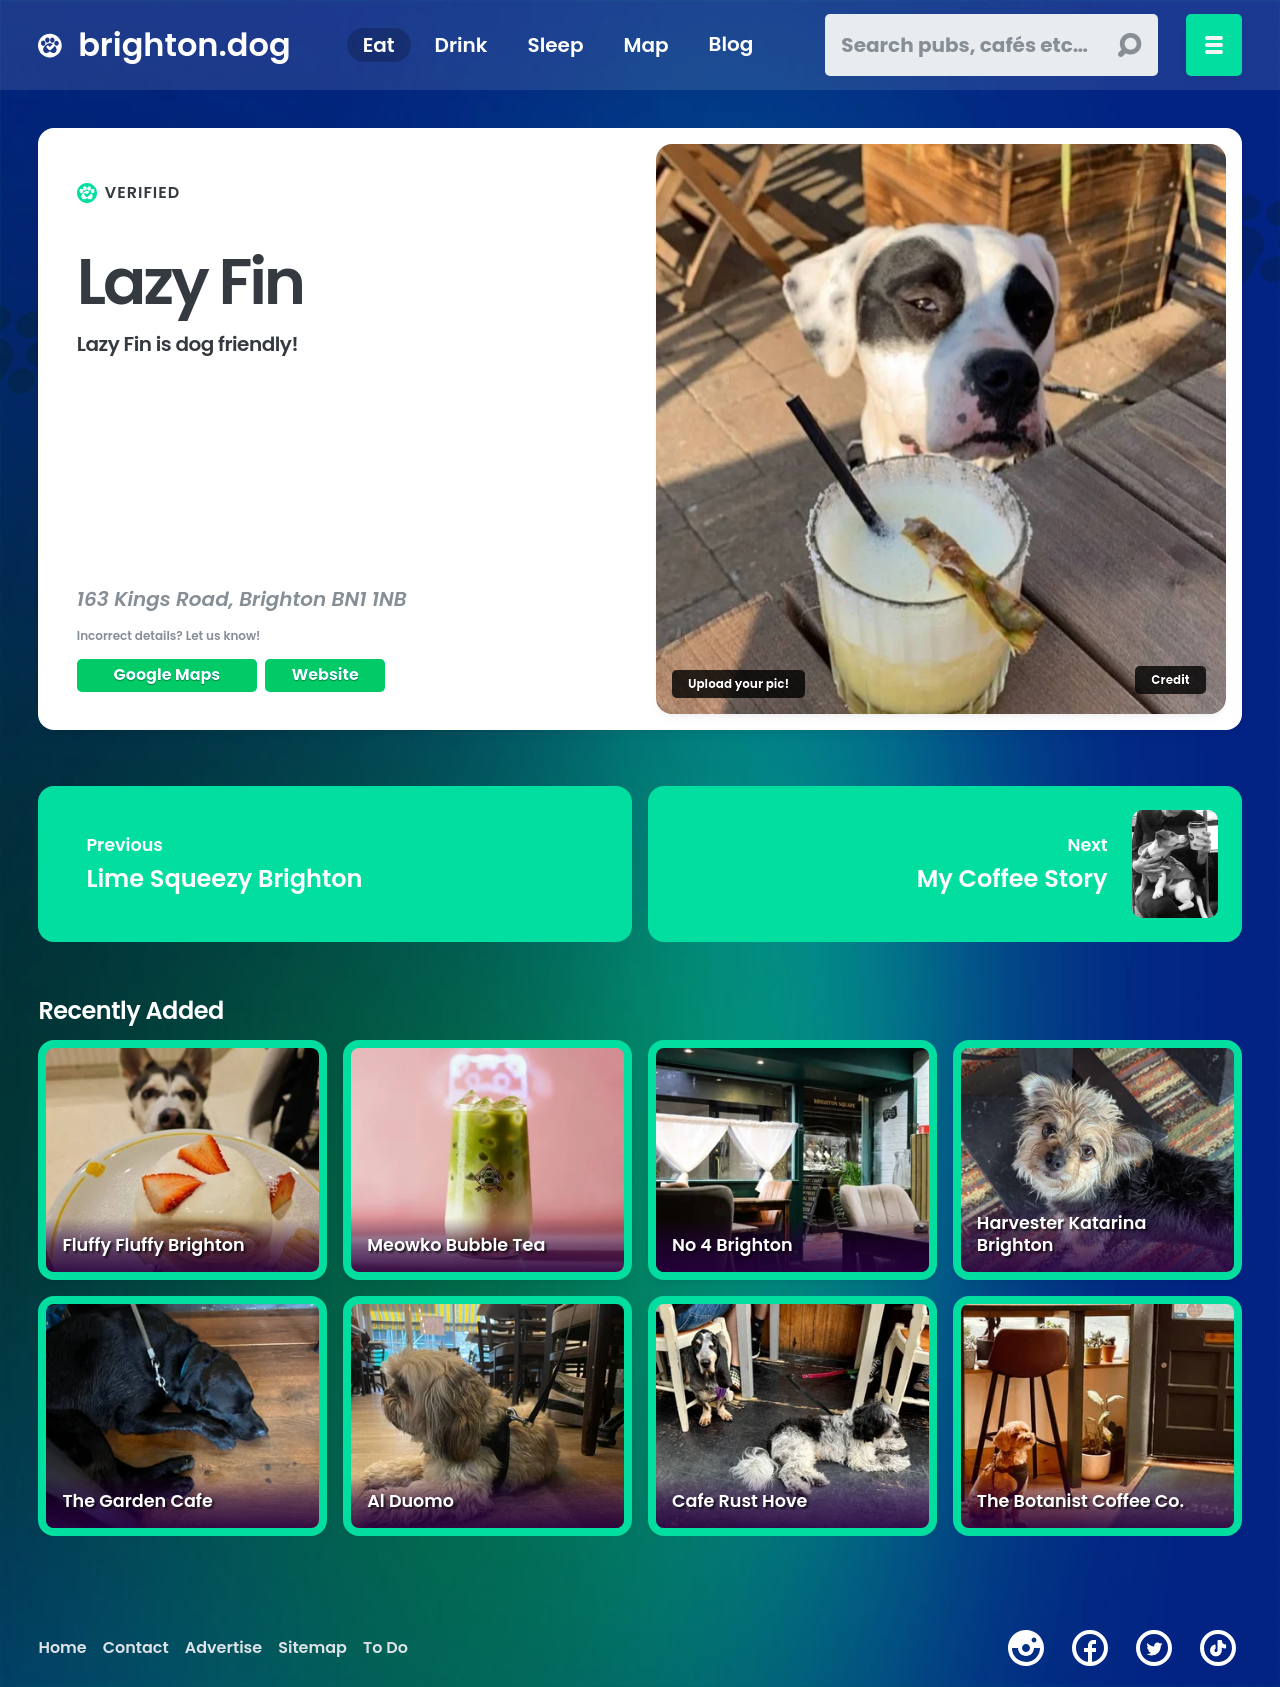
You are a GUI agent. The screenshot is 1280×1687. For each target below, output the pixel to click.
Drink (461, 45)
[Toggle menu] (1214, 45)
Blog (731, 45)
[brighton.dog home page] (50, 45)
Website (325, 674)
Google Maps (167, 674)
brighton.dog (184, 44)
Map (645, 45)
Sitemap (312, 1648)
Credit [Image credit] (1170, 679)
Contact (136, 1648)
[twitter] (1154, 1648)
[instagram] (1026, 1648)
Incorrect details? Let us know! (169, 635)
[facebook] (1090, 1648)
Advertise (223, 1648)
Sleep (556, 45)
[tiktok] (1218, 1648)
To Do (385, 1648)
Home (62, 1648)
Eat (379, 45)
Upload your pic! (738, 683)
